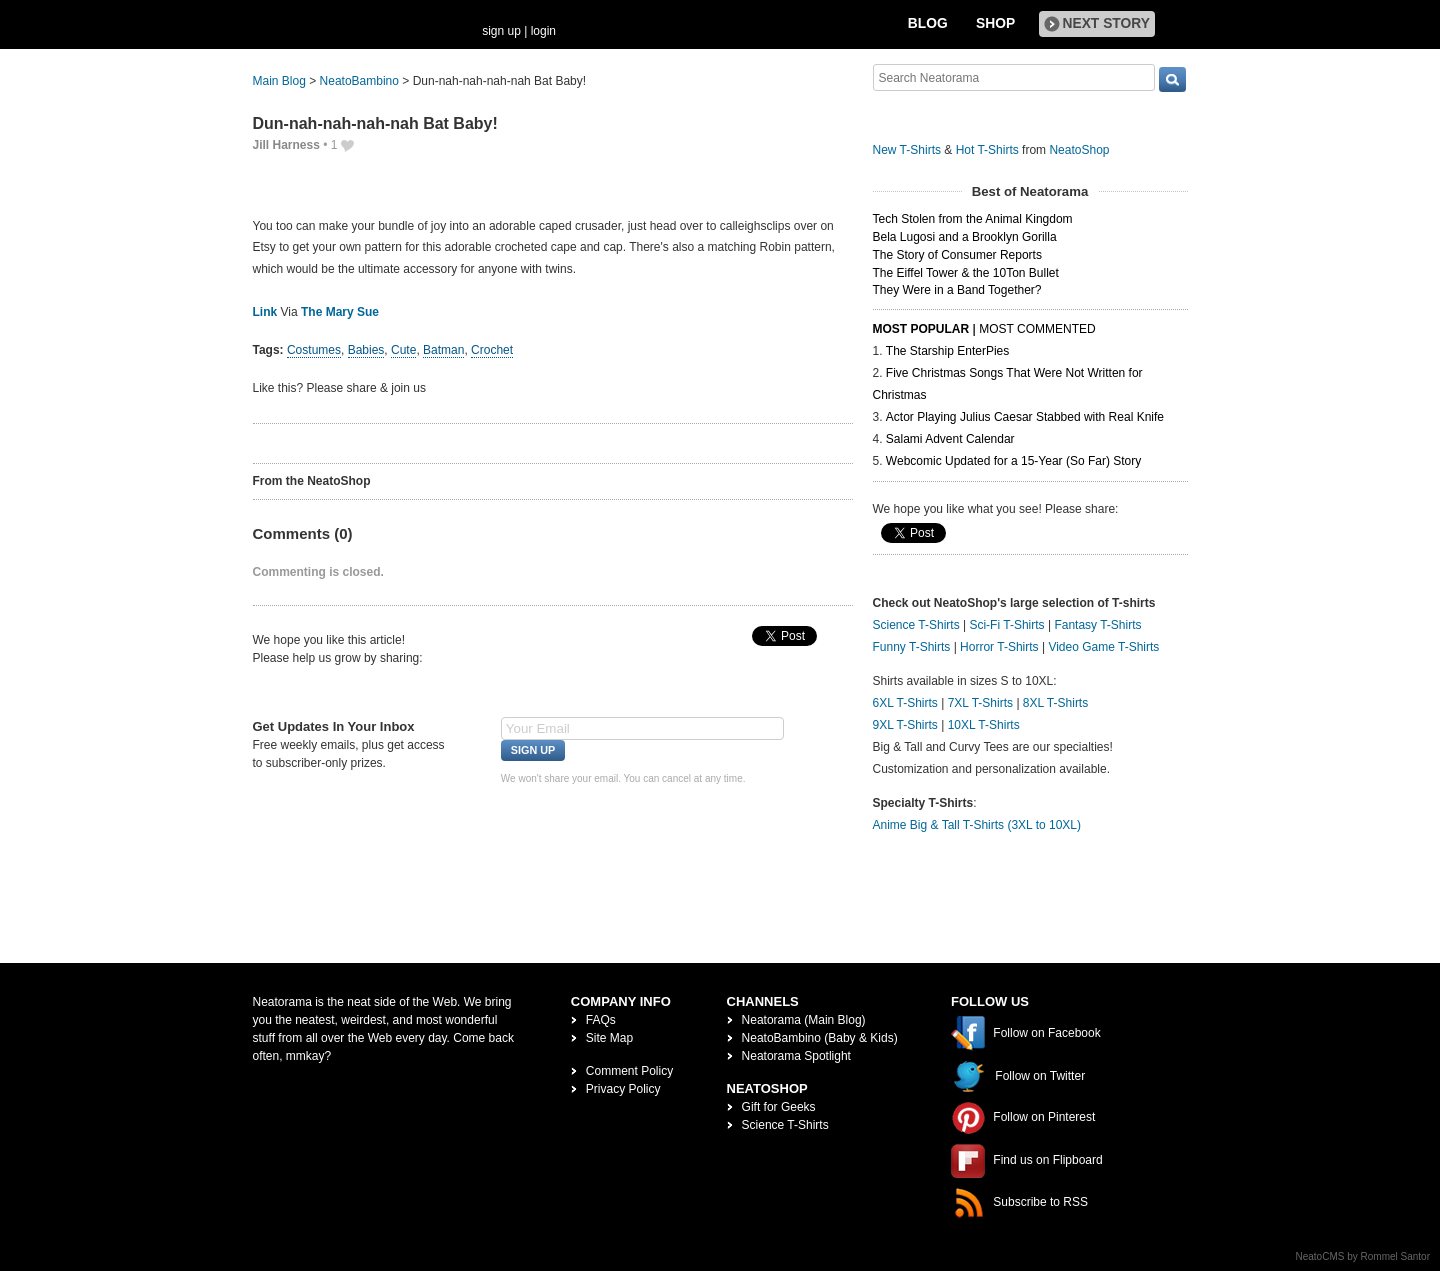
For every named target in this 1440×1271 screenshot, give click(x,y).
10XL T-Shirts (984, 725)
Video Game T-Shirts (1103, 647)
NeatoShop (1079, 150)
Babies (366, 350)
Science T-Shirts (916, 625)
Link (265, 312)
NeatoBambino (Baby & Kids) (820, 1038)
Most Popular (921, 329)
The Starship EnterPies (947, 351)
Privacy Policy (623, 1089)
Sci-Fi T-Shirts (1006, 625)
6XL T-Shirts (905, 703)
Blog (928, 23)
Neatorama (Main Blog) (804, 1020)
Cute (403, 350)
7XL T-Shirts (980, 703)
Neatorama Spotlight (796, 1056)
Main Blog (279, 81)
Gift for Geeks (779, 1107)
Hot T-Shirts (987, 150)
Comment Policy (629, 1071)
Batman (443, 350)
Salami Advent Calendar (950, 439)
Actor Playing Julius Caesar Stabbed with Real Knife (1025, 417)
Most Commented (1037, 329)
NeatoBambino (359, 81)
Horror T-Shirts (999, 647)
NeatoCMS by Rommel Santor (1363, 1256)
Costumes (314, 350)
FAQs (601, 1020)
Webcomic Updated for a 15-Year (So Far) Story (1013, 461)
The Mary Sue (340, 312)
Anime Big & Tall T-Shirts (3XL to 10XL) (977, 825)
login (543, 31)
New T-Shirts (907, 150)
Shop (995, 23)
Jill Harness (286, 145)
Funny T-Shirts (912, 647)
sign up (501, 31)
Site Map (609, 1038)
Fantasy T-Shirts (1097, 625)
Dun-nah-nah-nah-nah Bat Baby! (375, 123)
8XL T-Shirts (1055, 703)
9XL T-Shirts (905, 725)
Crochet (492, 350)
